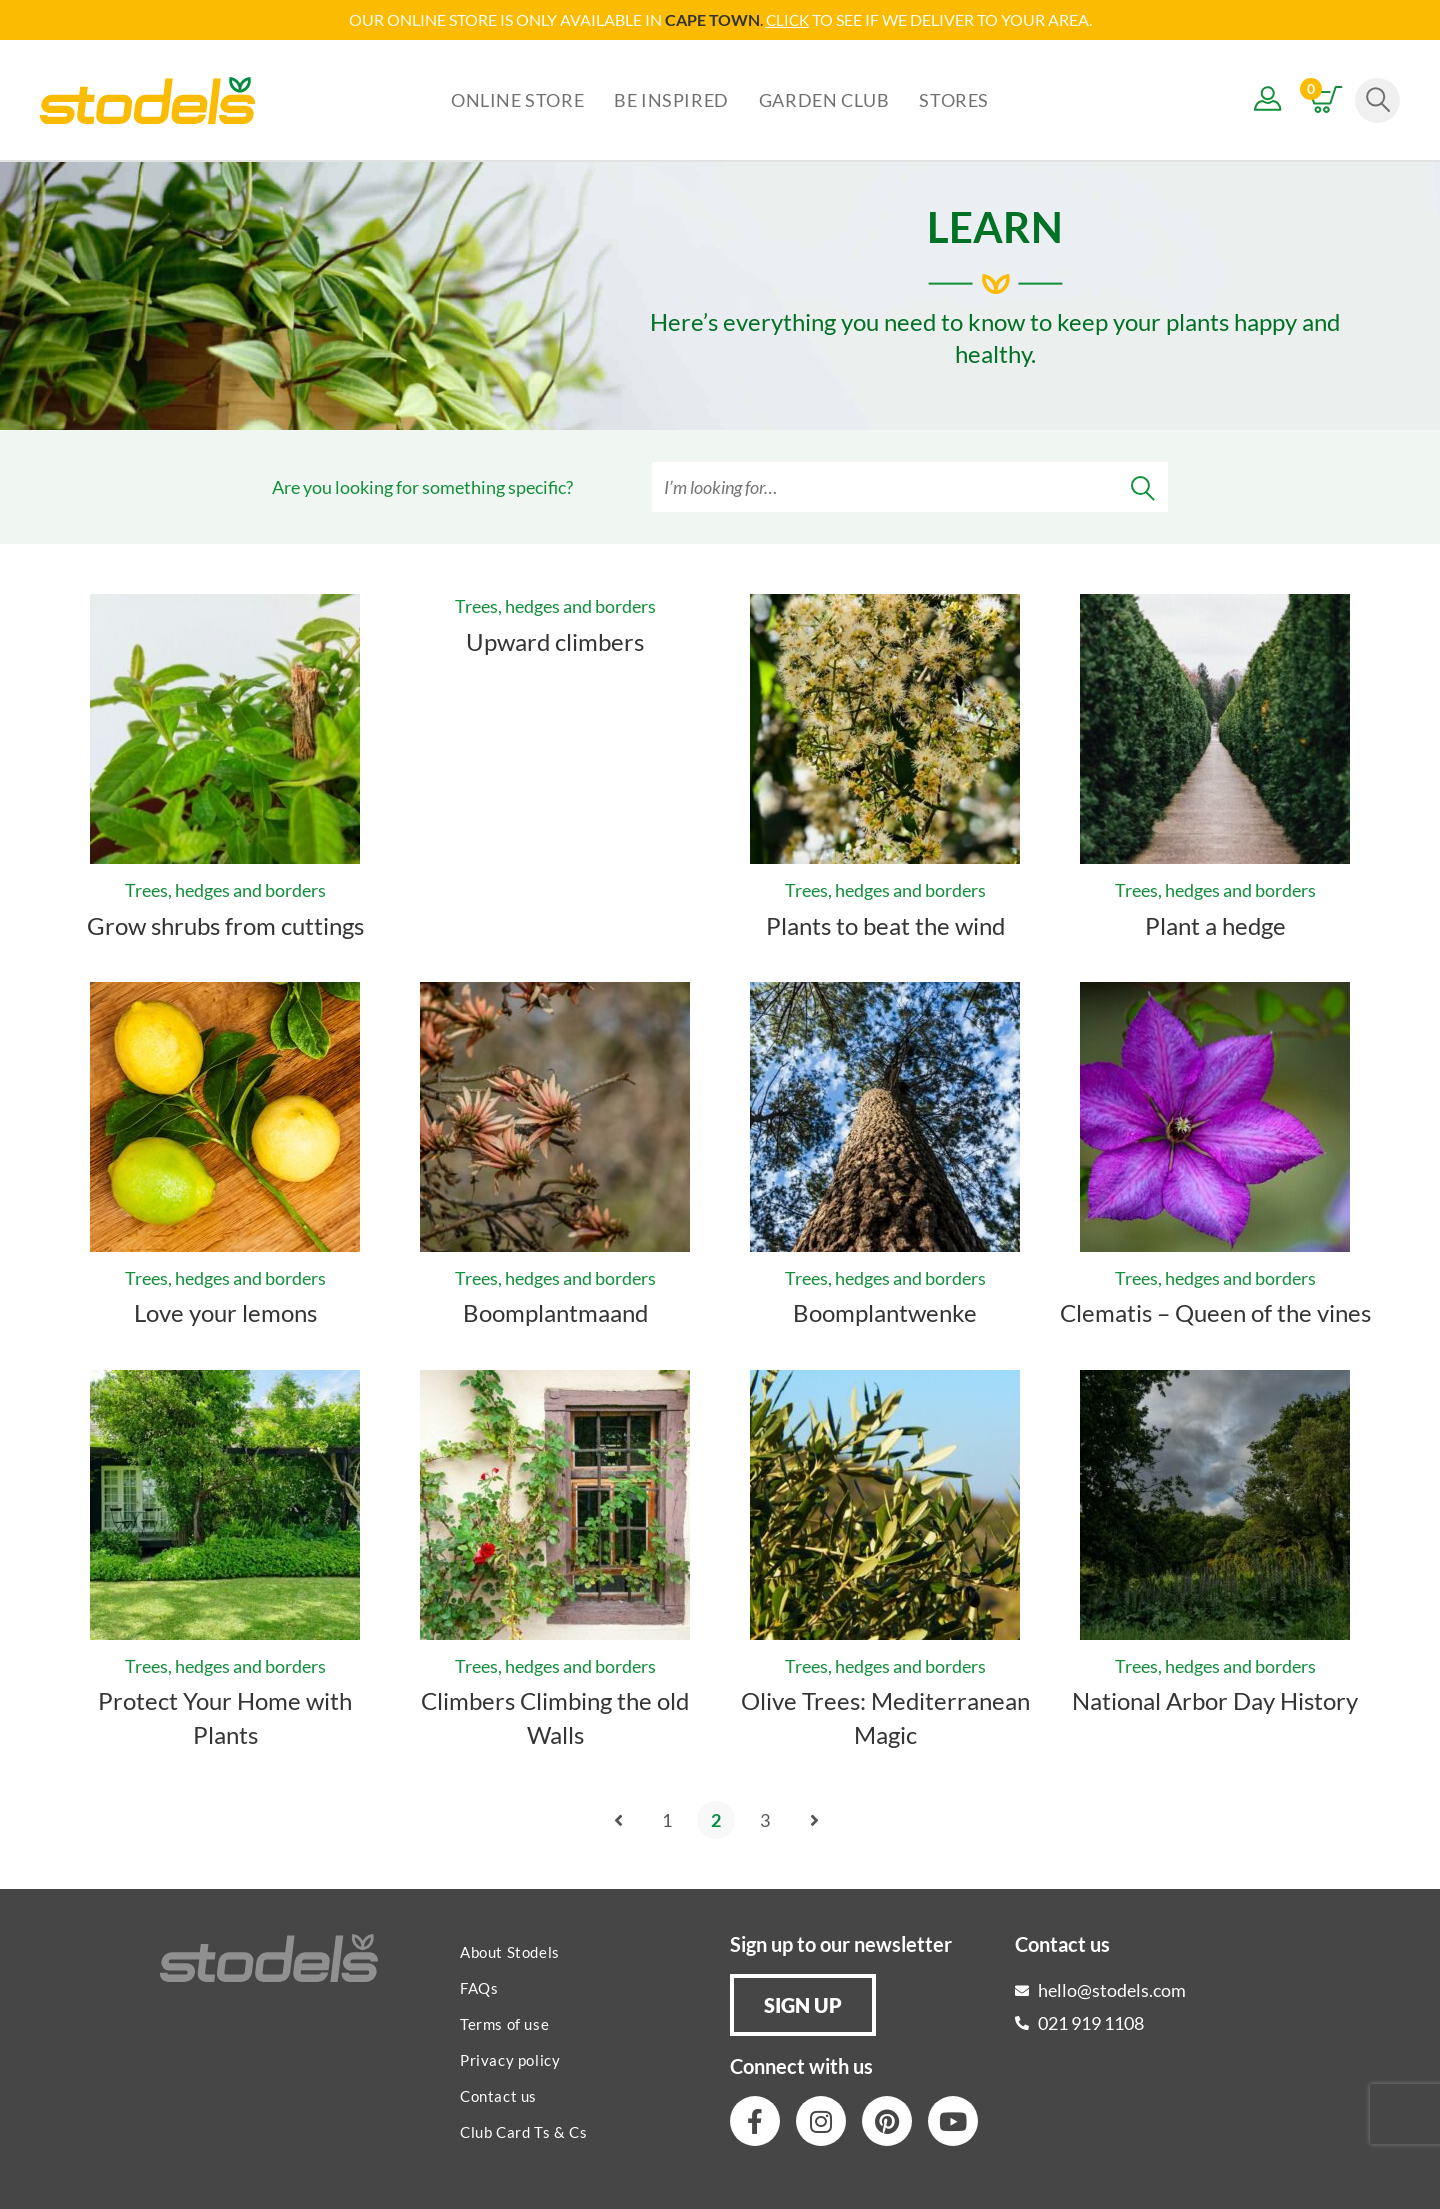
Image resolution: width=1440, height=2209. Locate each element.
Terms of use (504, 2023)
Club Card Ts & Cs (523, 2131)
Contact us (498, 2095)
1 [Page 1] (667, 1819)
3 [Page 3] (765, 1819)
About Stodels (510, 1951)
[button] (803, 2004)
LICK (792, 19)
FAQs (479, 1987)
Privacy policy (510, 2059)
